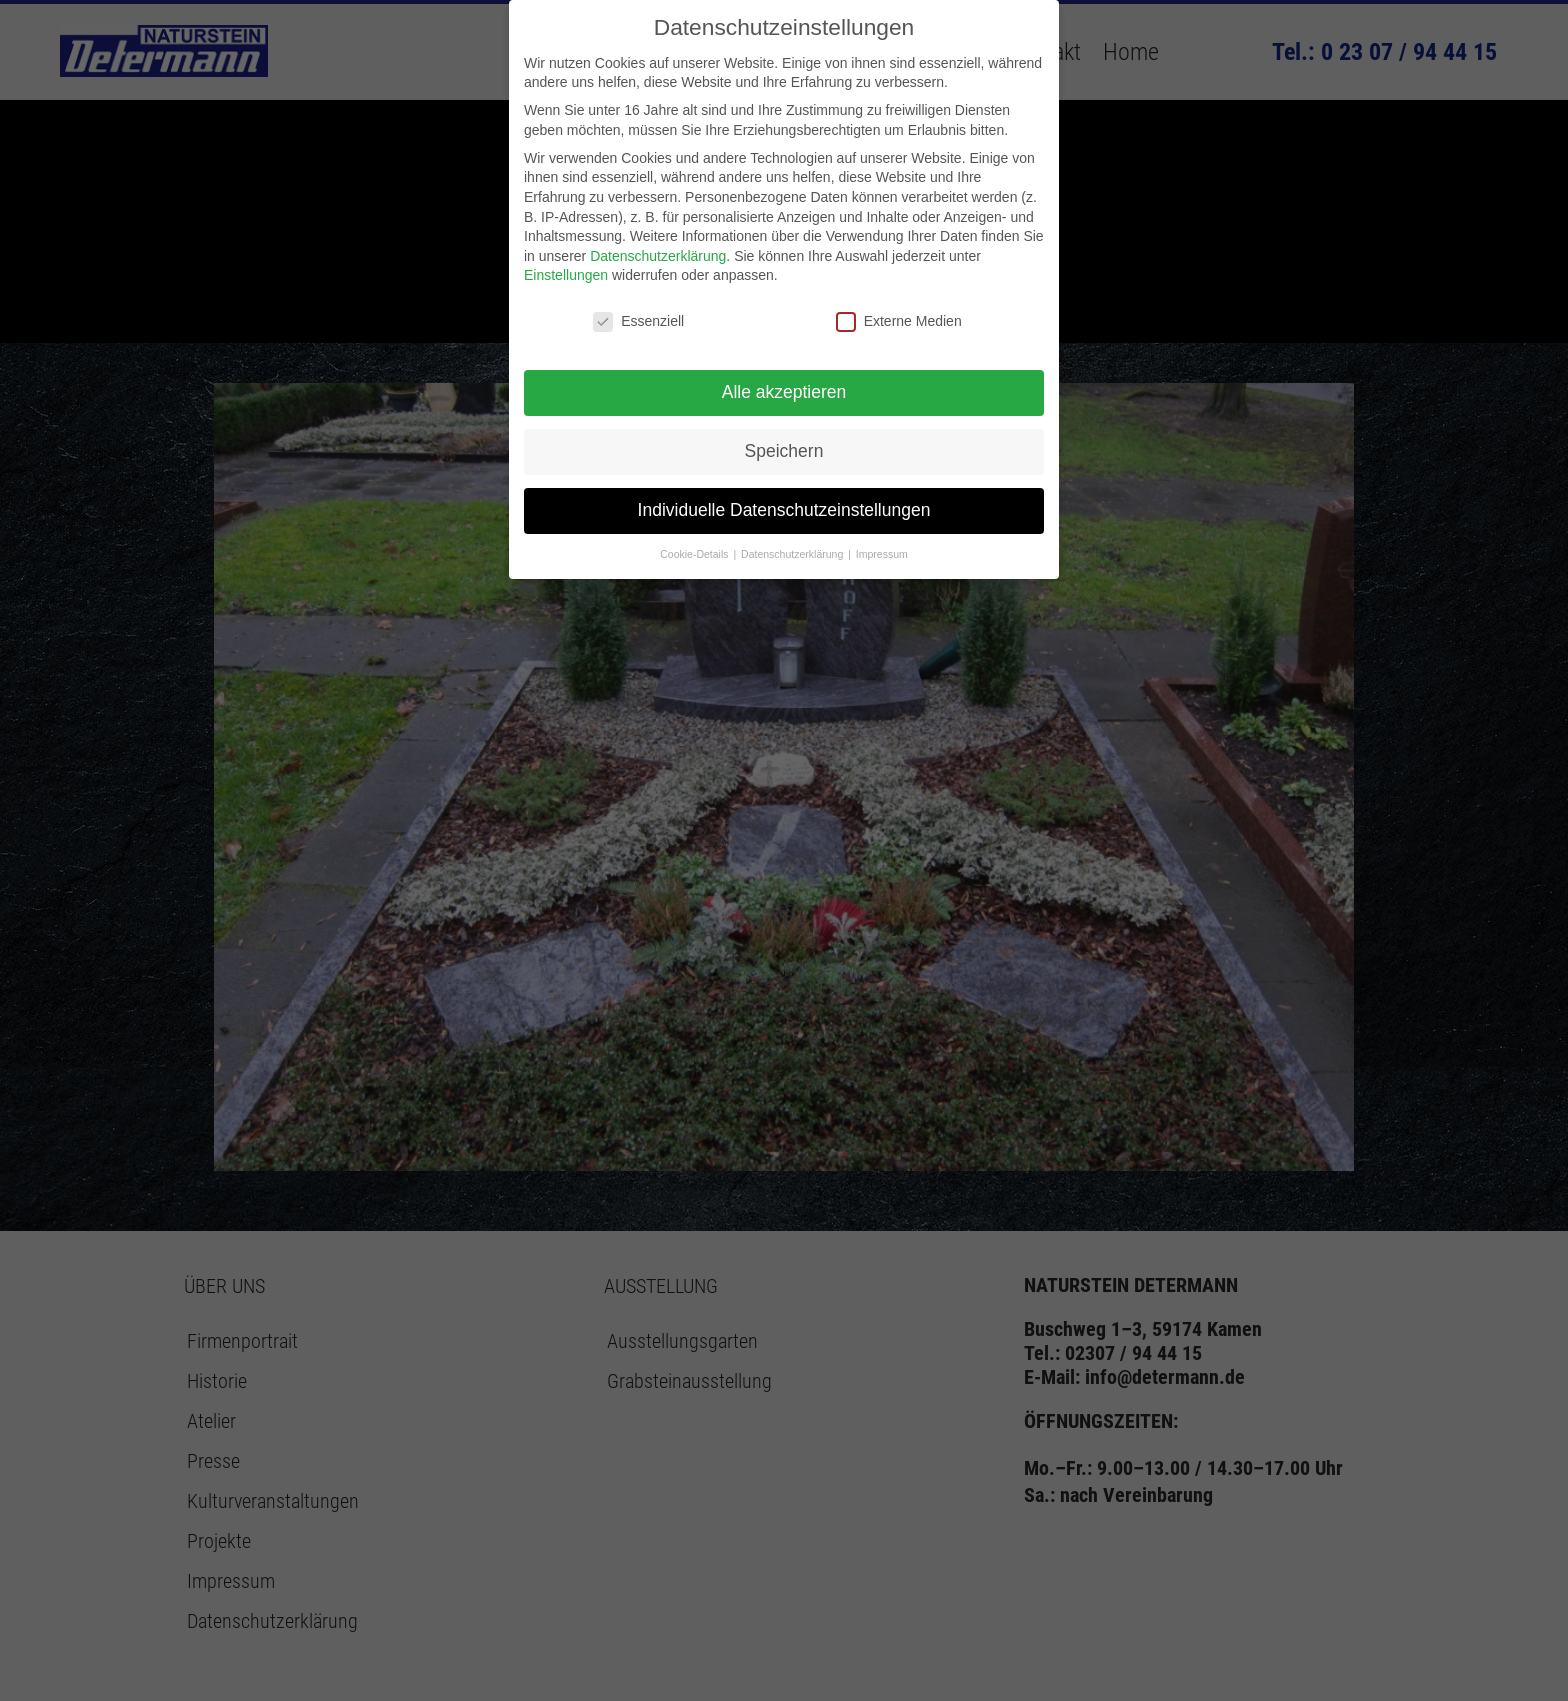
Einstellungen (566, 275)
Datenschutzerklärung (658, 256)
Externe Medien (899, 321)
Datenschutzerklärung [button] (793, 554)
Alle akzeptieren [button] (784, 392)
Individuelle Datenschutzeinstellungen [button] (784, 510)
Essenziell (638, 321)
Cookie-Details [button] (695, 554)
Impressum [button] (882, 554)
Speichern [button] (784, 451)
